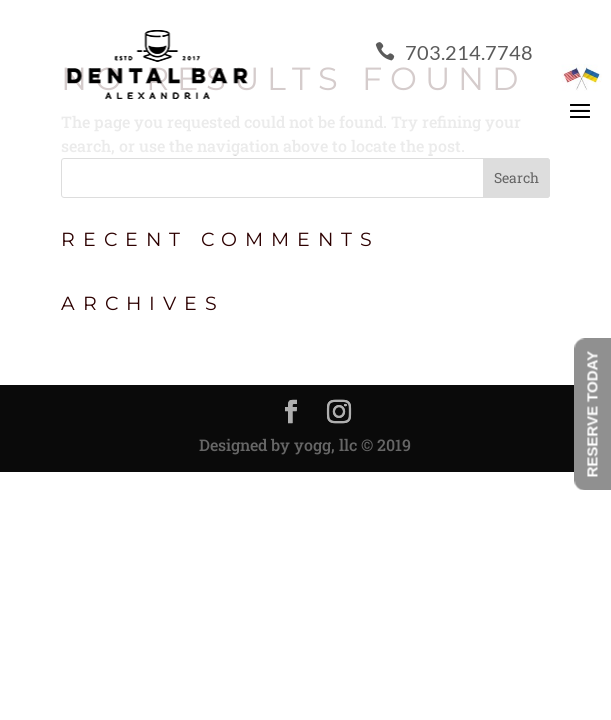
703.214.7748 (454, 52)
